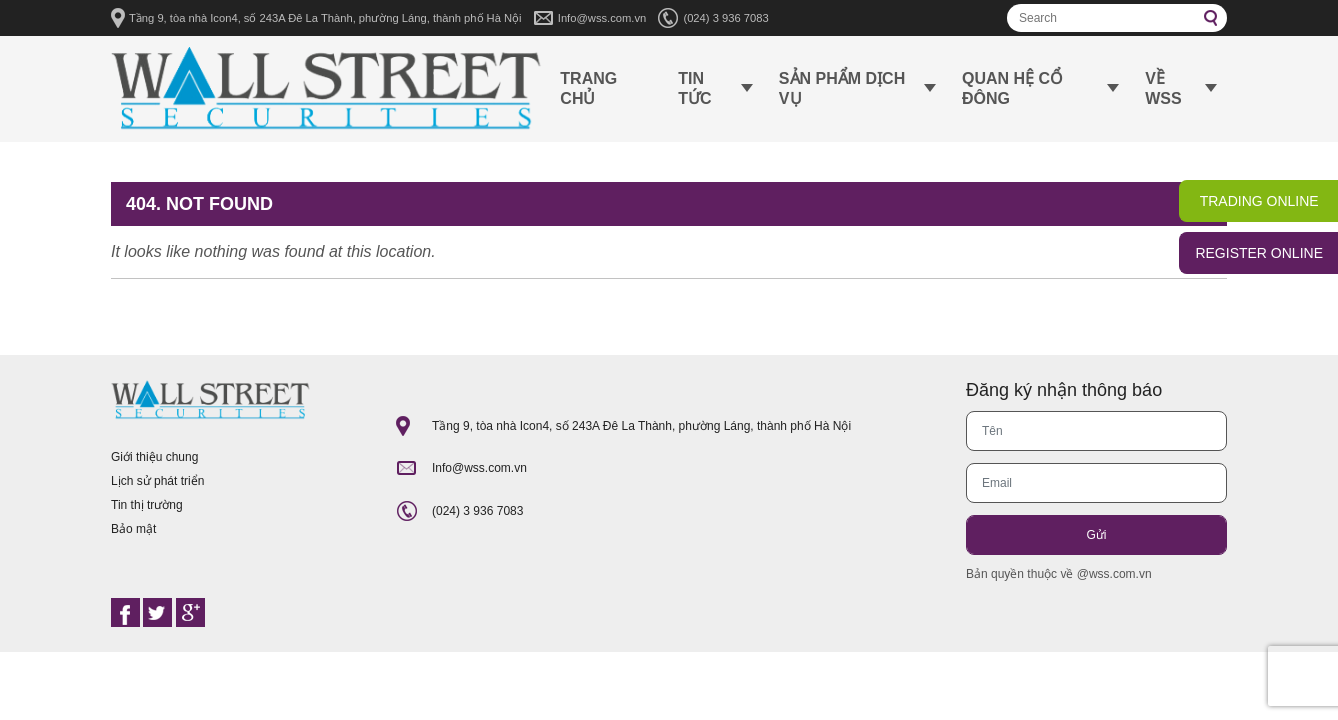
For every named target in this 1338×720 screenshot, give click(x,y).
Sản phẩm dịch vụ (842, 88)
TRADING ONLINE (1259, 201)
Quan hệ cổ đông (1012, 88)
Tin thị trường (147, 505)
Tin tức (694, 88)
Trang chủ (588, 88)
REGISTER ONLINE (1259, 253)
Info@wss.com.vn (602, 18)
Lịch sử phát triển (157, 481)
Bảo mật (133, 529)
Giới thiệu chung (154, 457)
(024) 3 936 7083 (725, 18)
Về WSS (1163, 88)
